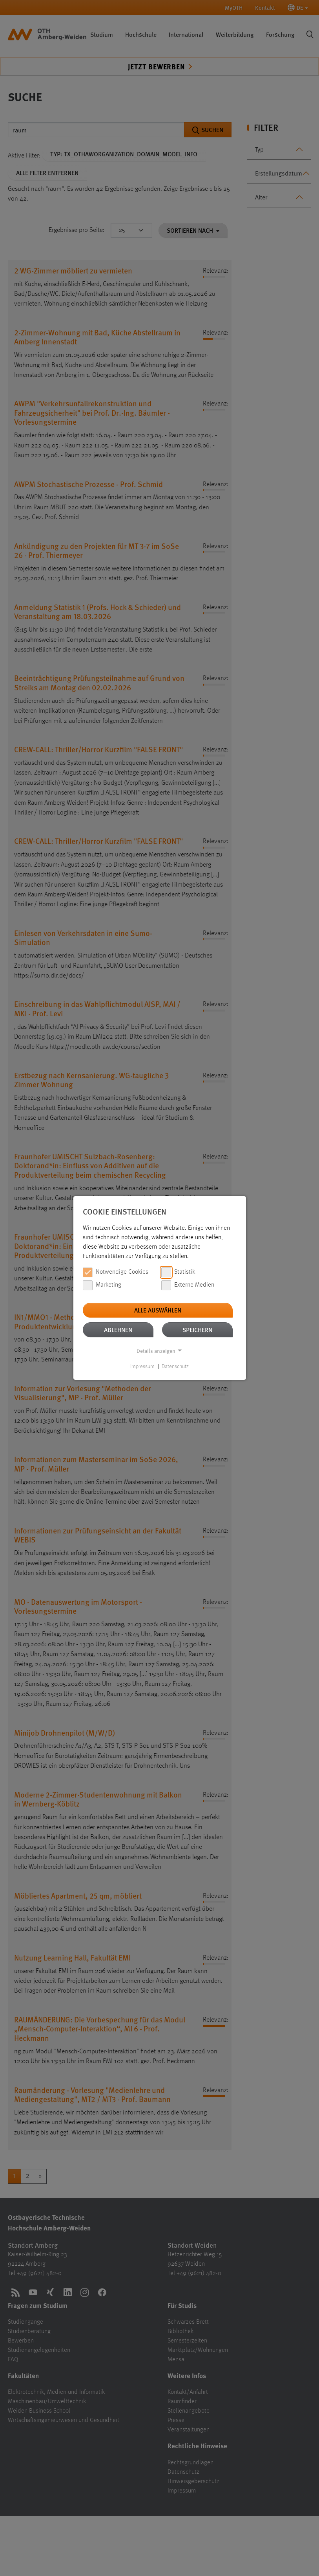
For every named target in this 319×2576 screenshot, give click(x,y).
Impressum (142, 1366)
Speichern (197, 1329)
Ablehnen (118, 1329)
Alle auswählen (157, 1309)
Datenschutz (175, 1366)
